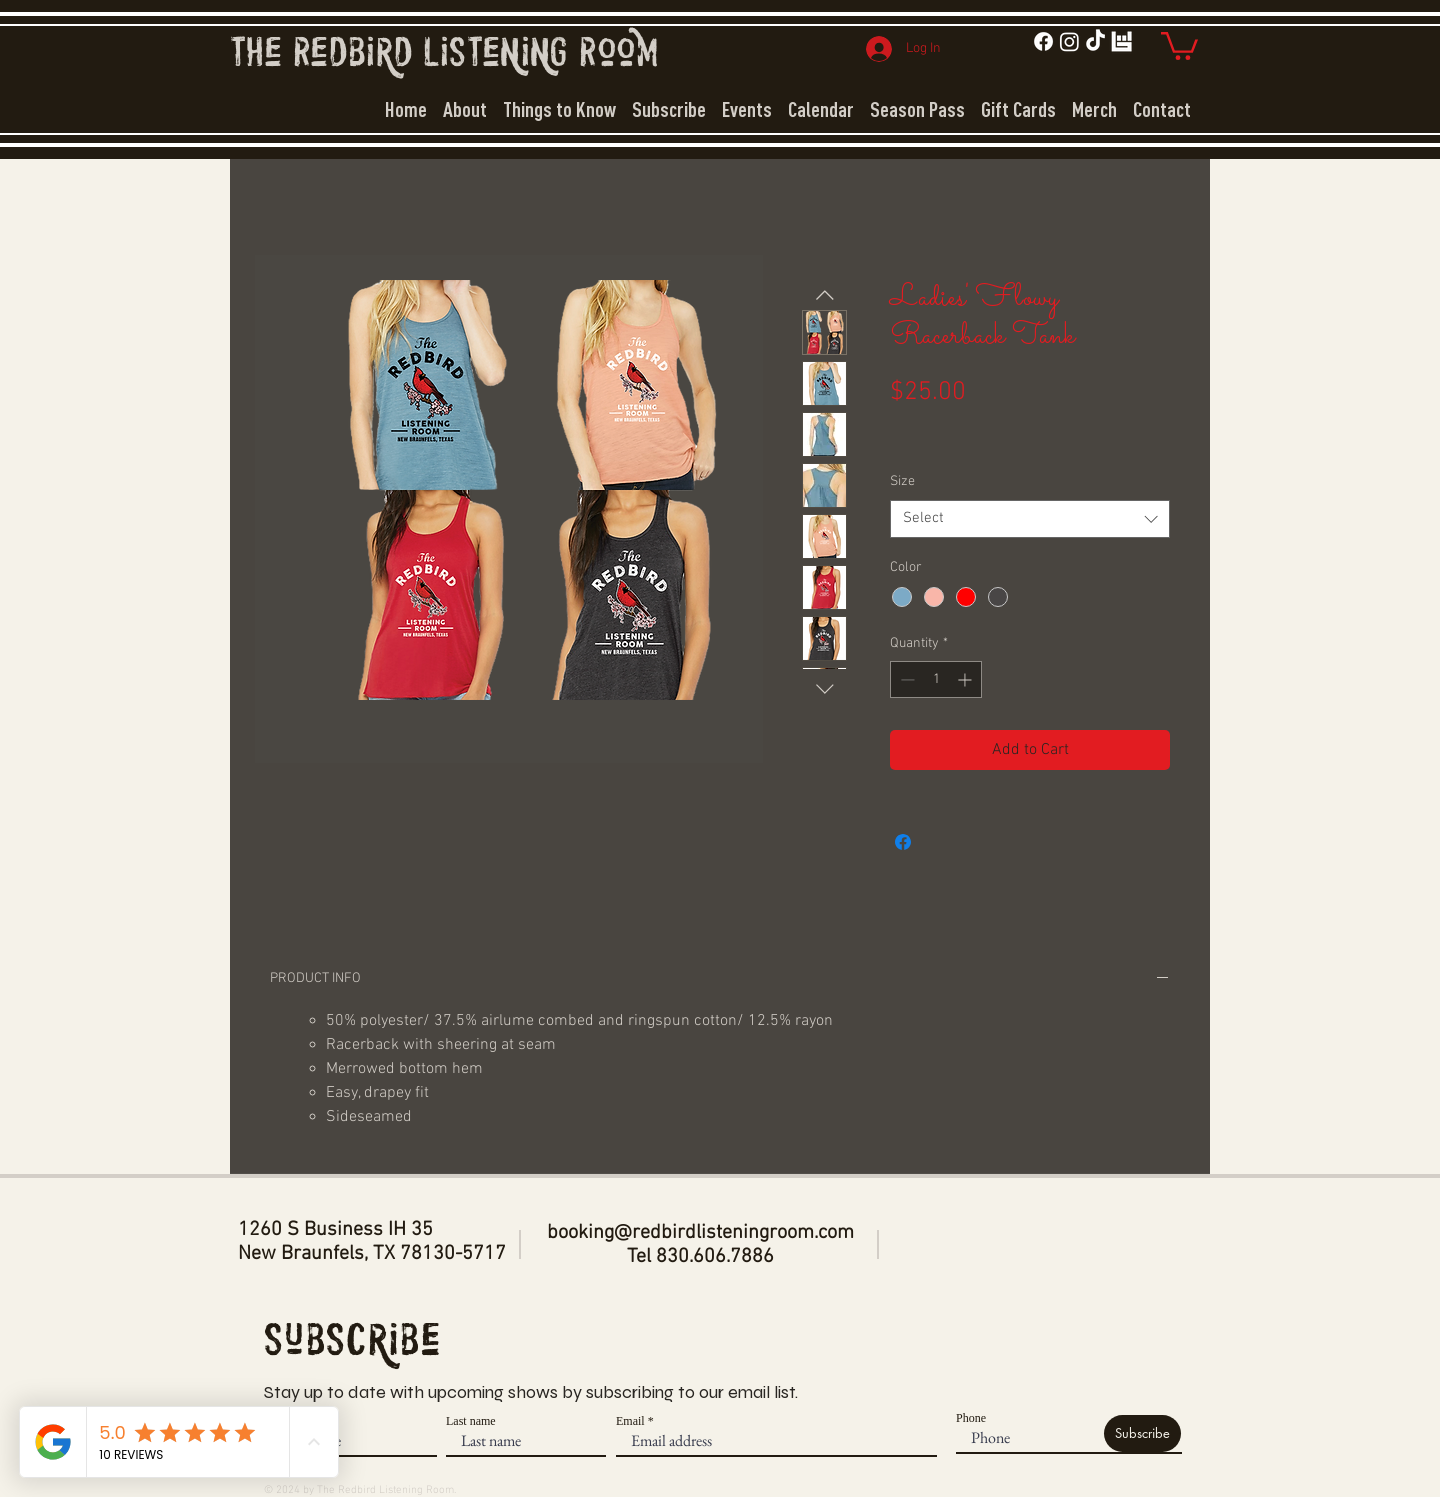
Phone (971, 1418)
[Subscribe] (1142, 1433)
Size (902, 481)
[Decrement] (905, 679)
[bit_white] (1121, 41)
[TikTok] (1095, 41)
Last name (471, 1421)
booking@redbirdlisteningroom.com (700, 1233)
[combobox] (1030, 519)
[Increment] (966, 679)
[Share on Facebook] (903, 842)
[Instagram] (1069, 41)
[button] (1179, 44)
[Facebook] (1043, 41)
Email (630, 1421)
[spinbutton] (936, 679)
